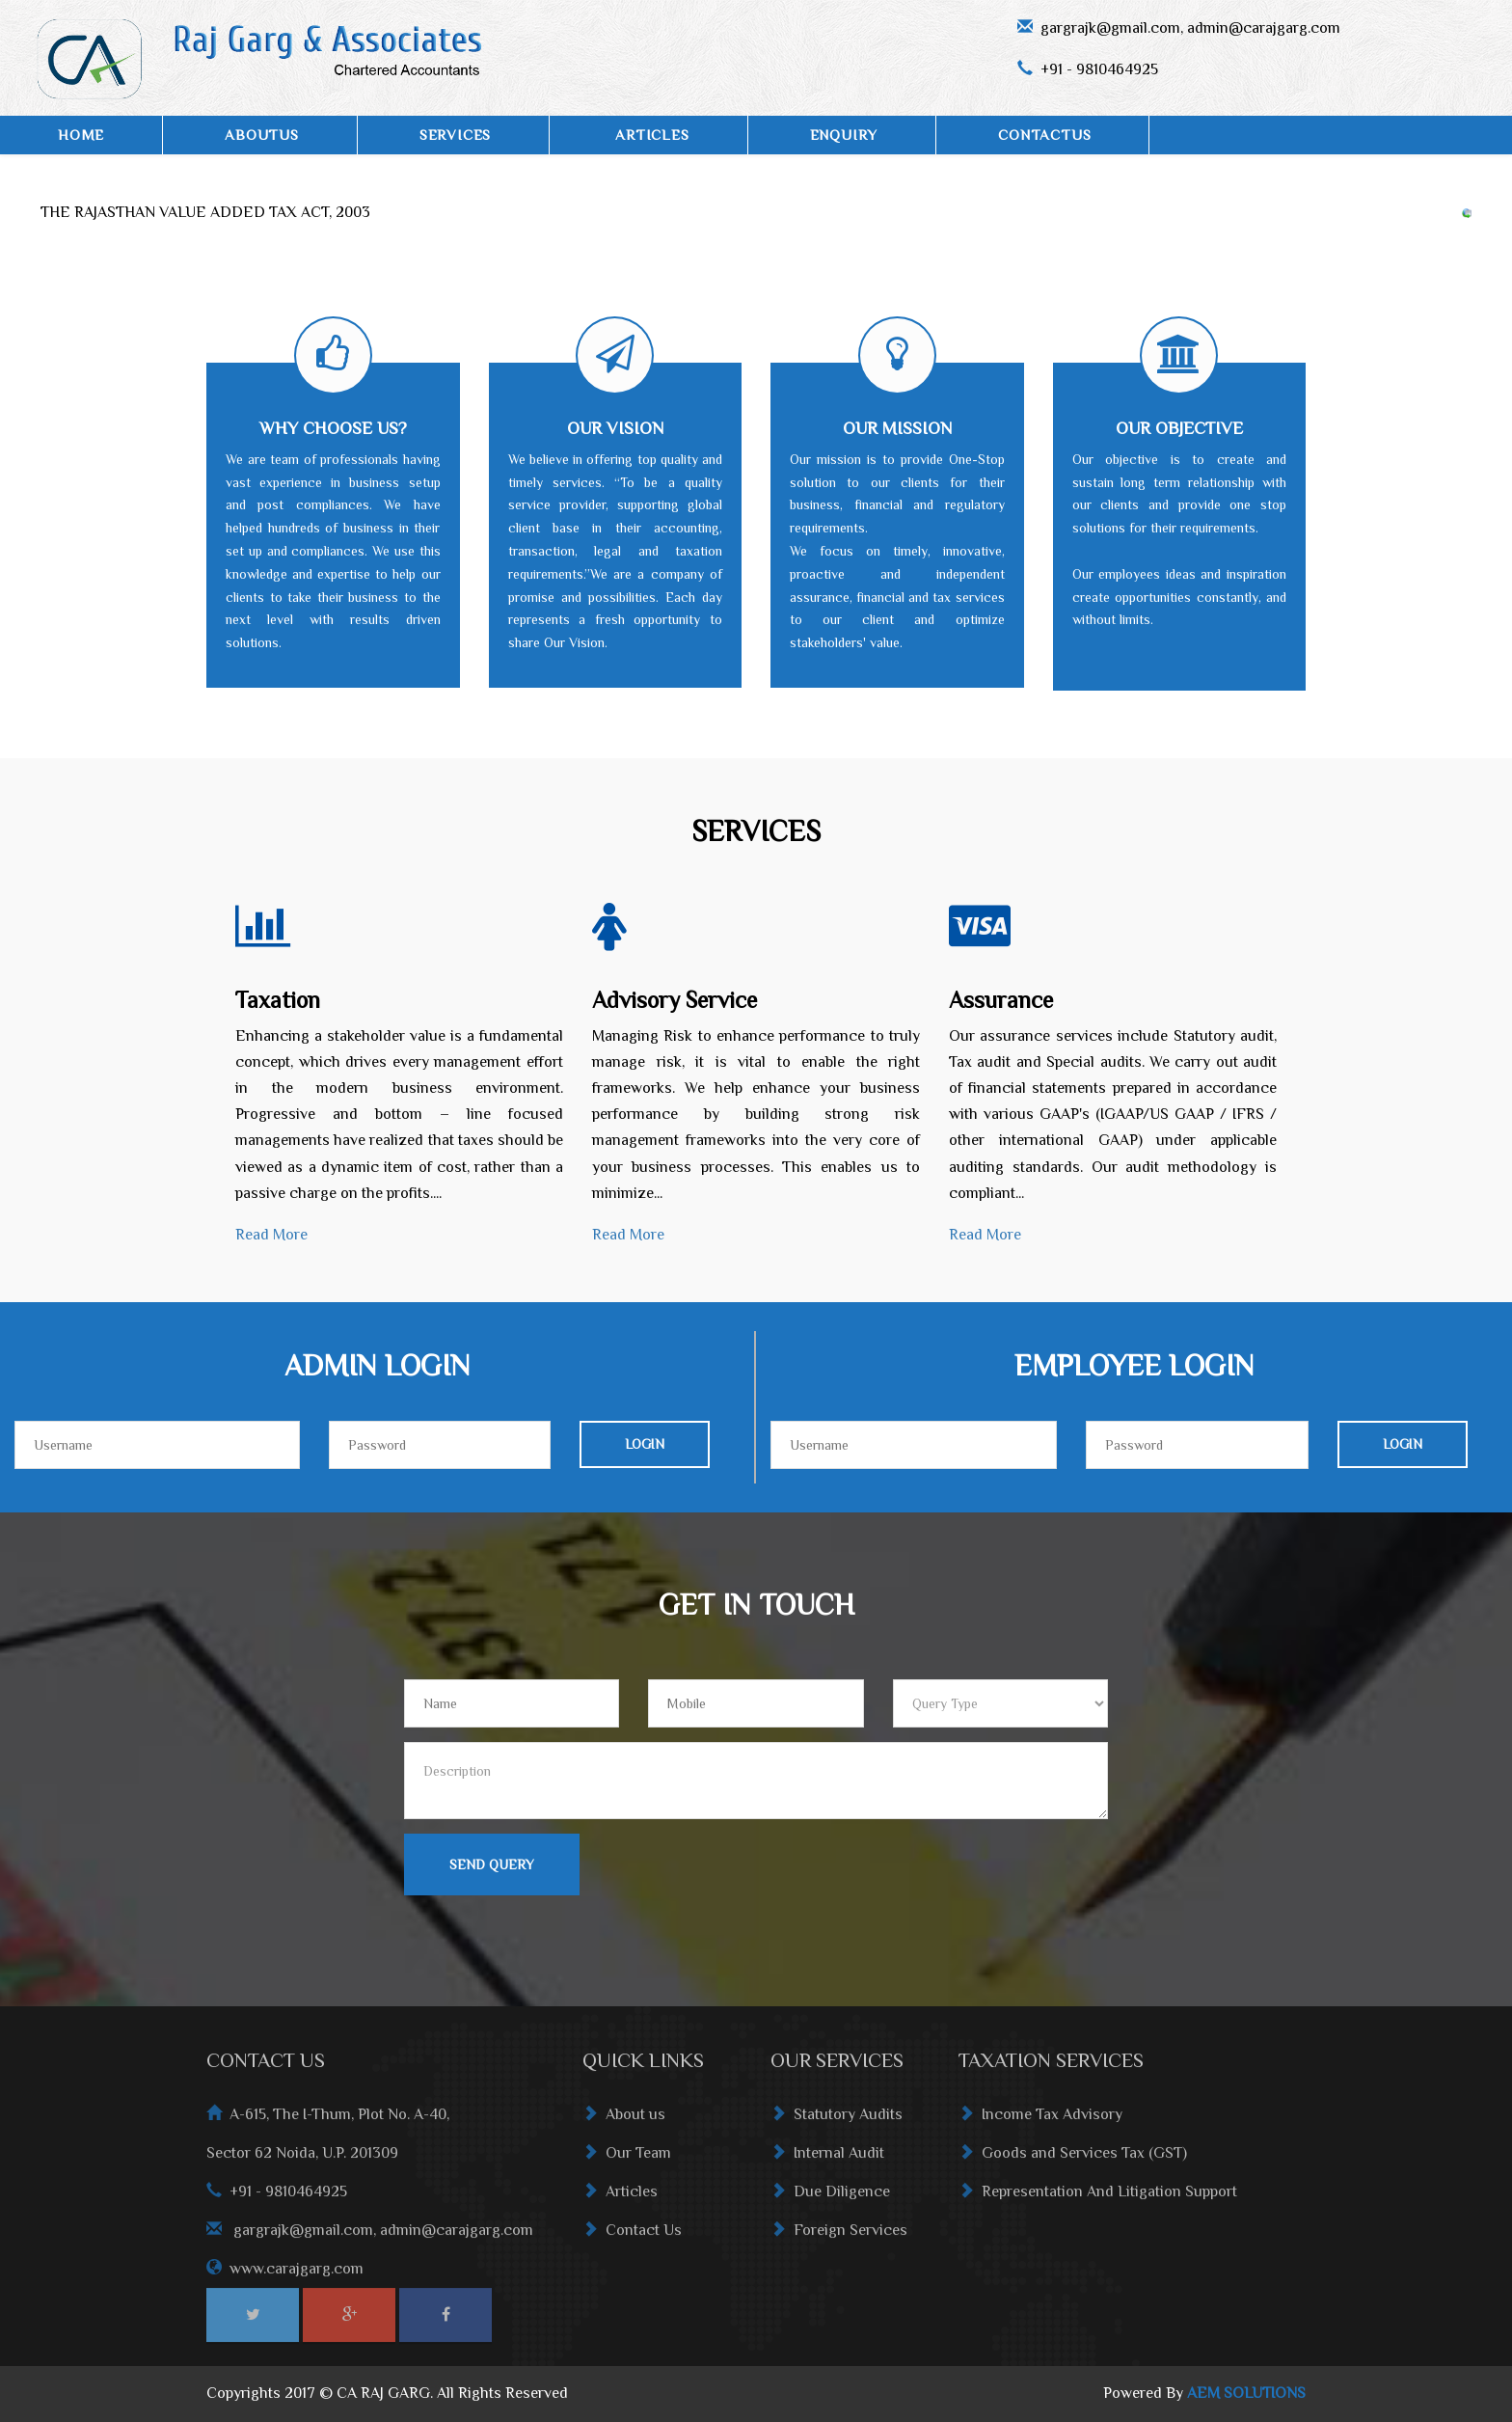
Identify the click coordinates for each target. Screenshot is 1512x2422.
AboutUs (262, 134)
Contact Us (632, 2236)
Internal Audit (827, 2158)
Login (644, 1444)
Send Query (491, 1864)
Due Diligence (830, 2197)
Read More (271, 1234)
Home (81, 134)
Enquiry (844, 134)
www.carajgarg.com (297, 2274)
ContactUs (1044, 134)
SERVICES (455, 134)
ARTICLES (651, 134)
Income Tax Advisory (1040, 2120)
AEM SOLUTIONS (1246, 2393)
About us (623, 2120)
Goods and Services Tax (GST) (1072, 2158)
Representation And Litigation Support (1097, 2197)
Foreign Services (838, 2236)
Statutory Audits (836, 2120)
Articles (620, 2197)
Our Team (626, 2158)
